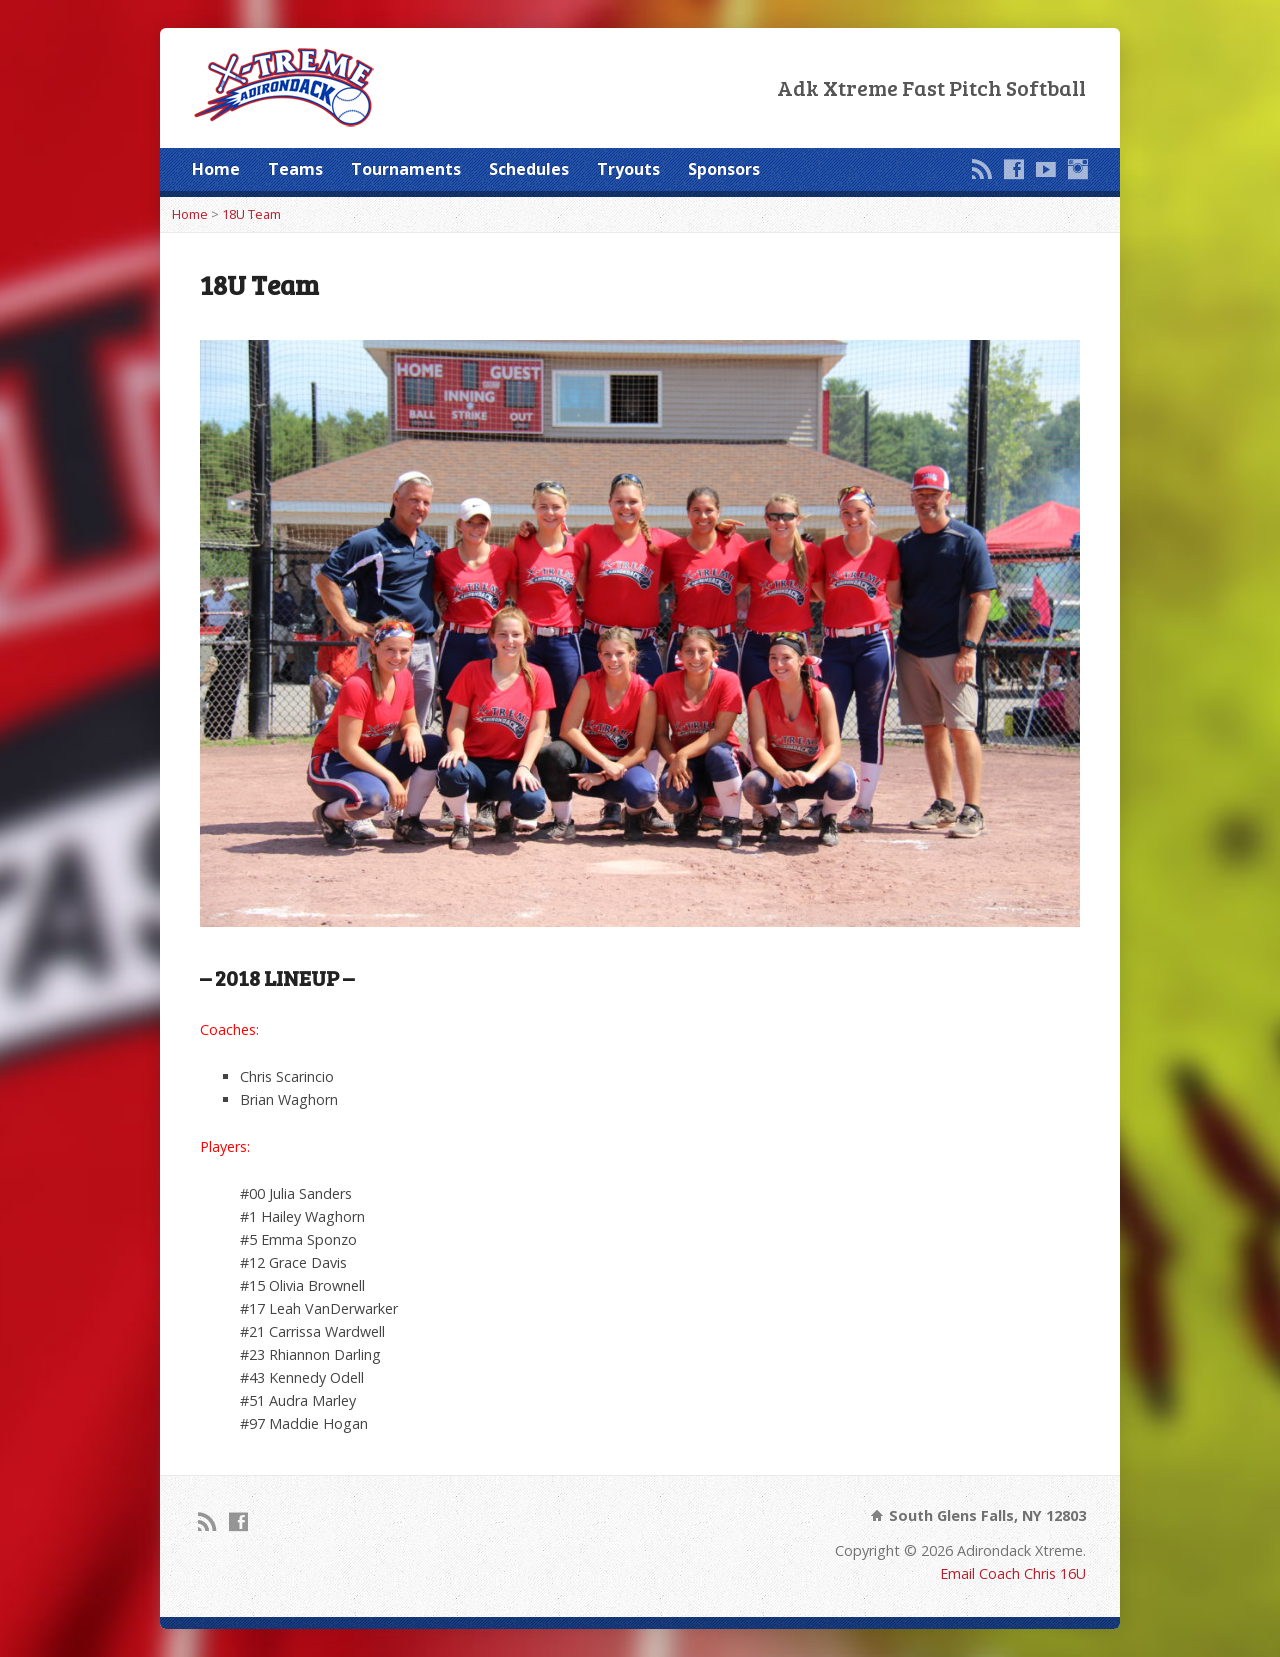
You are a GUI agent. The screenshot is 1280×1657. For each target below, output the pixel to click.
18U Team (251, 214)
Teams (295, 169)
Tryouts (628, 169)
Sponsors (724, 169)
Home (216, 169)
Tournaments (406, 169)
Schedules (529, 169)
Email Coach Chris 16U (1013, 1573)
